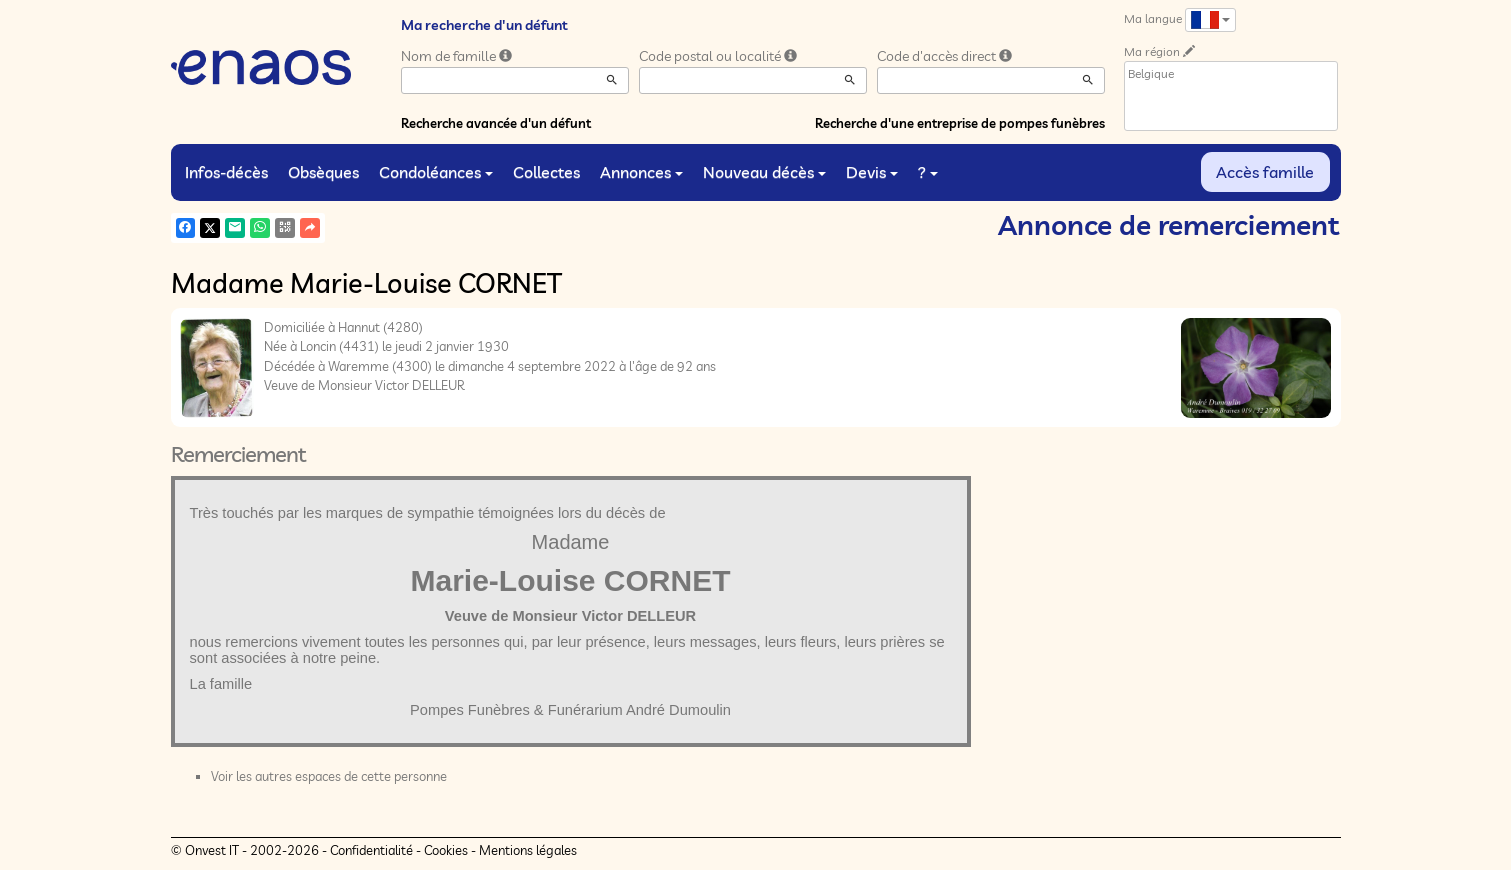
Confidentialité (371, 850)
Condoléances (436, 172)
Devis (872, 172)
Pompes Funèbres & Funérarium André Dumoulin (570, 710)
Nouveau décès (764, 172)
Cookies (446, 850)
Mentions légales (528, 850)
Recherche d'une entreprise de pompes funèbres (960, 123)
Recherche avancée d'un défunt (496, 123)
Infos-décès (226, 172)
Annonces (641, 172)
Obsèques (323, 172)
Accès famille (1265, 172)
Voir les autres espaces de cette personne (329, 776)
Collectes (546, 172)
